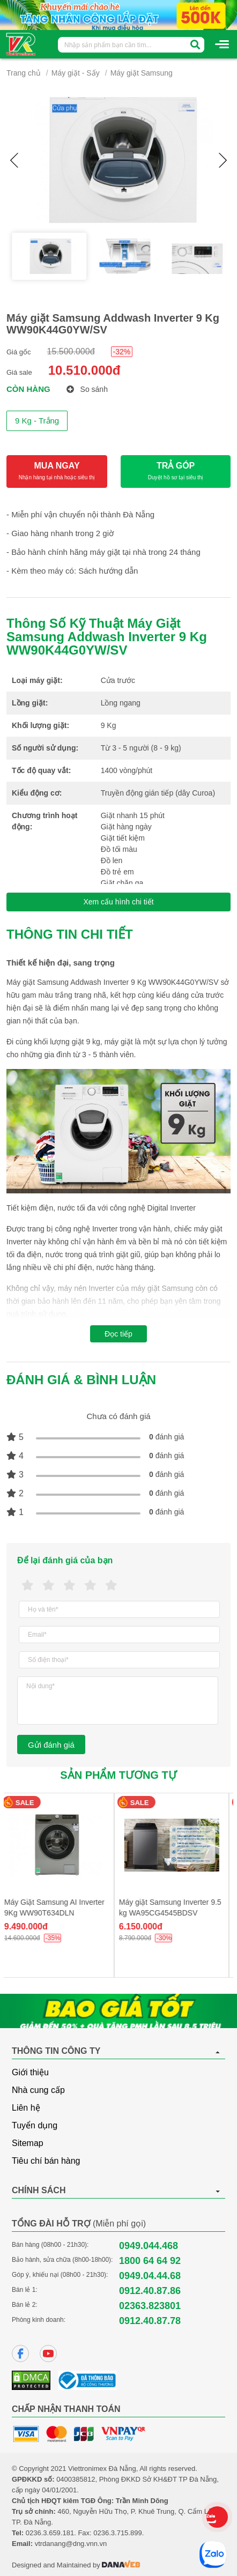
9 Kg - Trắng (37, 420)
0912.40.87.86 (150, 2290)
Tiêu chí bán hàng (46, 2160)
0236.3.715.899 (117, 2533)
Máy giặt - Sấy (75, 73)
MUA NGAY (57, 471)
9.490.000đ (30, 1926)
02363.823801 (150, 2305)
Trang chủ (23, 73)
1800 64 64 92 (150, 2260)
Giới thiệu (30, 2072)
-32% (122, 351)
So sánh (87, 389)
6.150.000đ (145, 1926)
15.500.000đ (71, 351)
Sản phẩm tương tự (118, 1775)
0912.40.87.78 (150, 2320)
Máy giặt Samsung (141, 73)
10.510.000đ (84, 370)
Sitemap (27, 2143)
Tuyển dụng (34, 2125)
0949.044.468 (148, 2245)
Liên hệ (26, 2107)
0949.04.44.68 (150, 2275)
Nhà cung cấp (38, 2090)
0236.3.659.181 (50, 2533)
